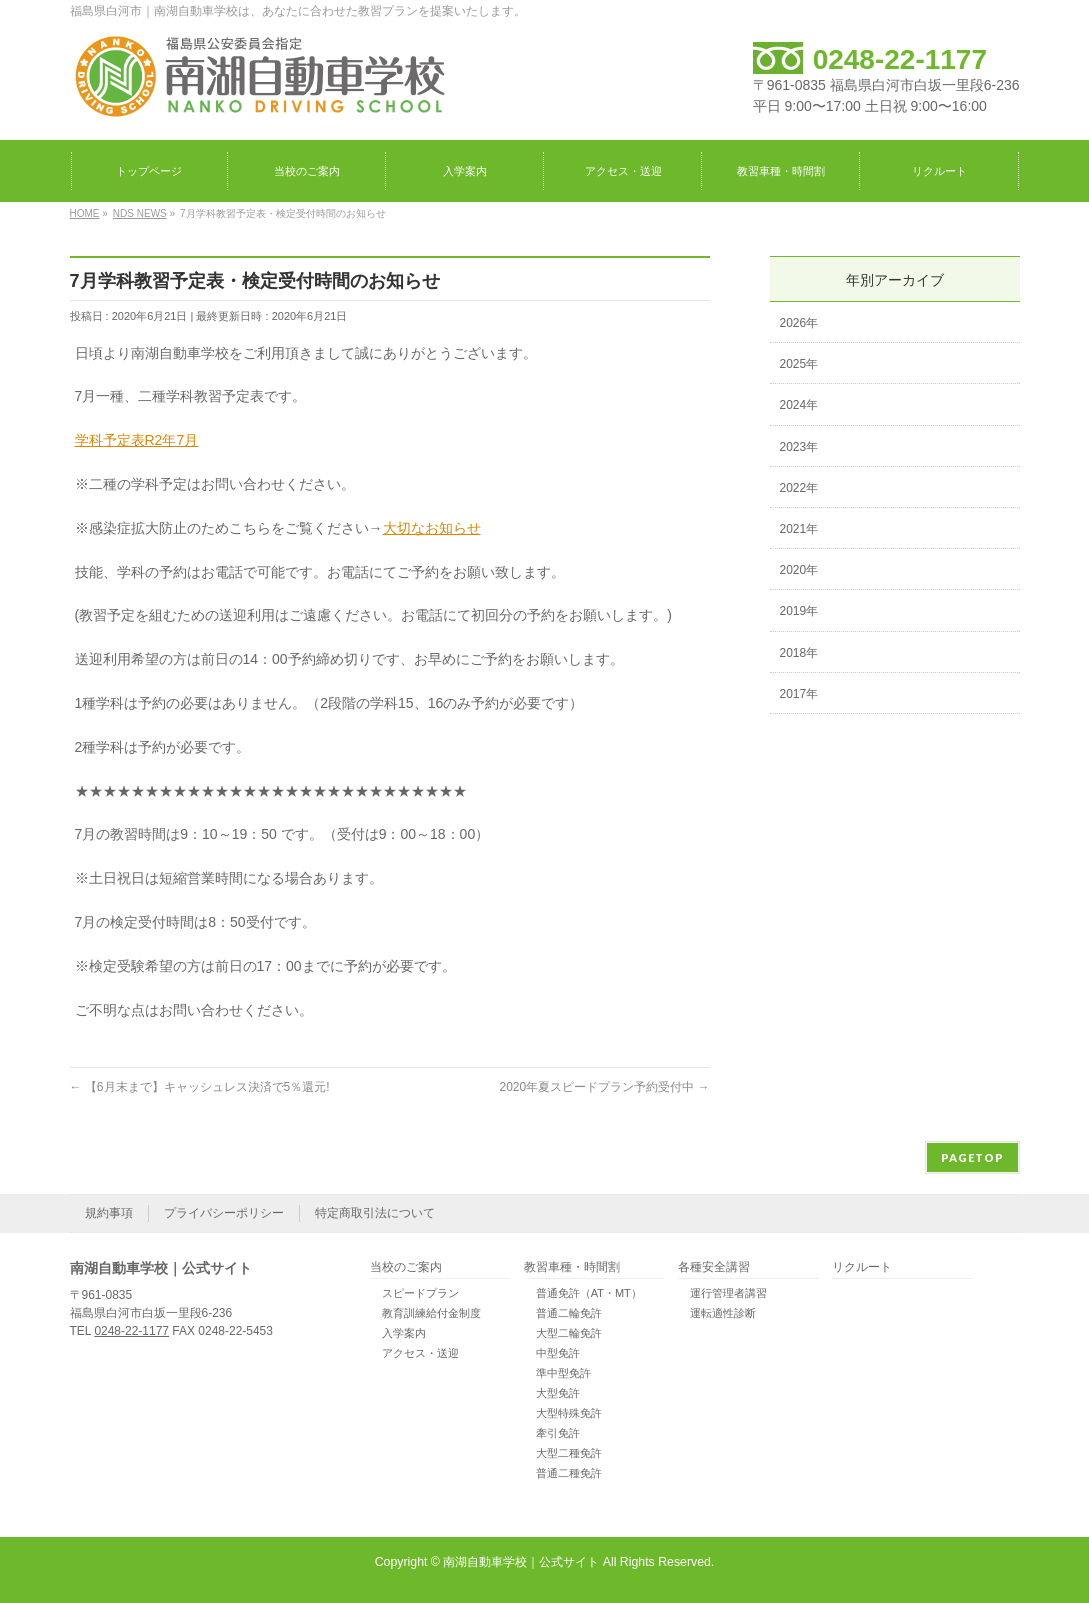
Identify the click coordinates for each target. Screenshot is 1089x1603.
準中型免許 (563, 1373)
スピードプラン (420, 1293)
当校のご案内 (406, 1267)
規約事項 (109, 1213)
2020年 (799, 570)
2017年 (799, 694)
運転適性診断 (723, 1313)
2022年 (799, 488)
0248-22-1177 (900, 59)
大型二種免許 (569, 1453)
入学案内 (404, 1333)
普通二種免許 (569, 1473)
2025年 (799, 364)
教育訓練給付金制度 (431, 1313)
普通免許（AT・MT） (589, 1293)
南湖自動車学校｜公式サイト (521, 1562)
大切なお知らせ (432, 528)
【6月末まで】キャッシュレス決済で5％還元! (200, 1087)
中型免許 (558, 1353)
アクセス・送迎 (420, 1353)
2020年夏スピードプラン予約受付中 (604, 1087)
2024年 (799, 405)
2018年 (799, 653)
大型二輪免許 (569, 1333)
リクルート (862, 1267)
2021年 (799, 529)
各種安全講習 (714, 1267)
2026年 (799, 323)
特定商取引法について (375, 1213)
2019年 (799, 611)
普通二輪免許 (569, 1313)
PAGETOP (972, 1157)
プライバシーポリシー (224, 1213)
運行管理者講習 (728, 1293)
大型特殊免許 (569, 1413)
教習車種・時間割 (572, 1267)
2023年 (799, 447)
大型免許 (558, 1393)
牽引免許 (558, 1433)
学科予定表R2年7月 (137, 440)
